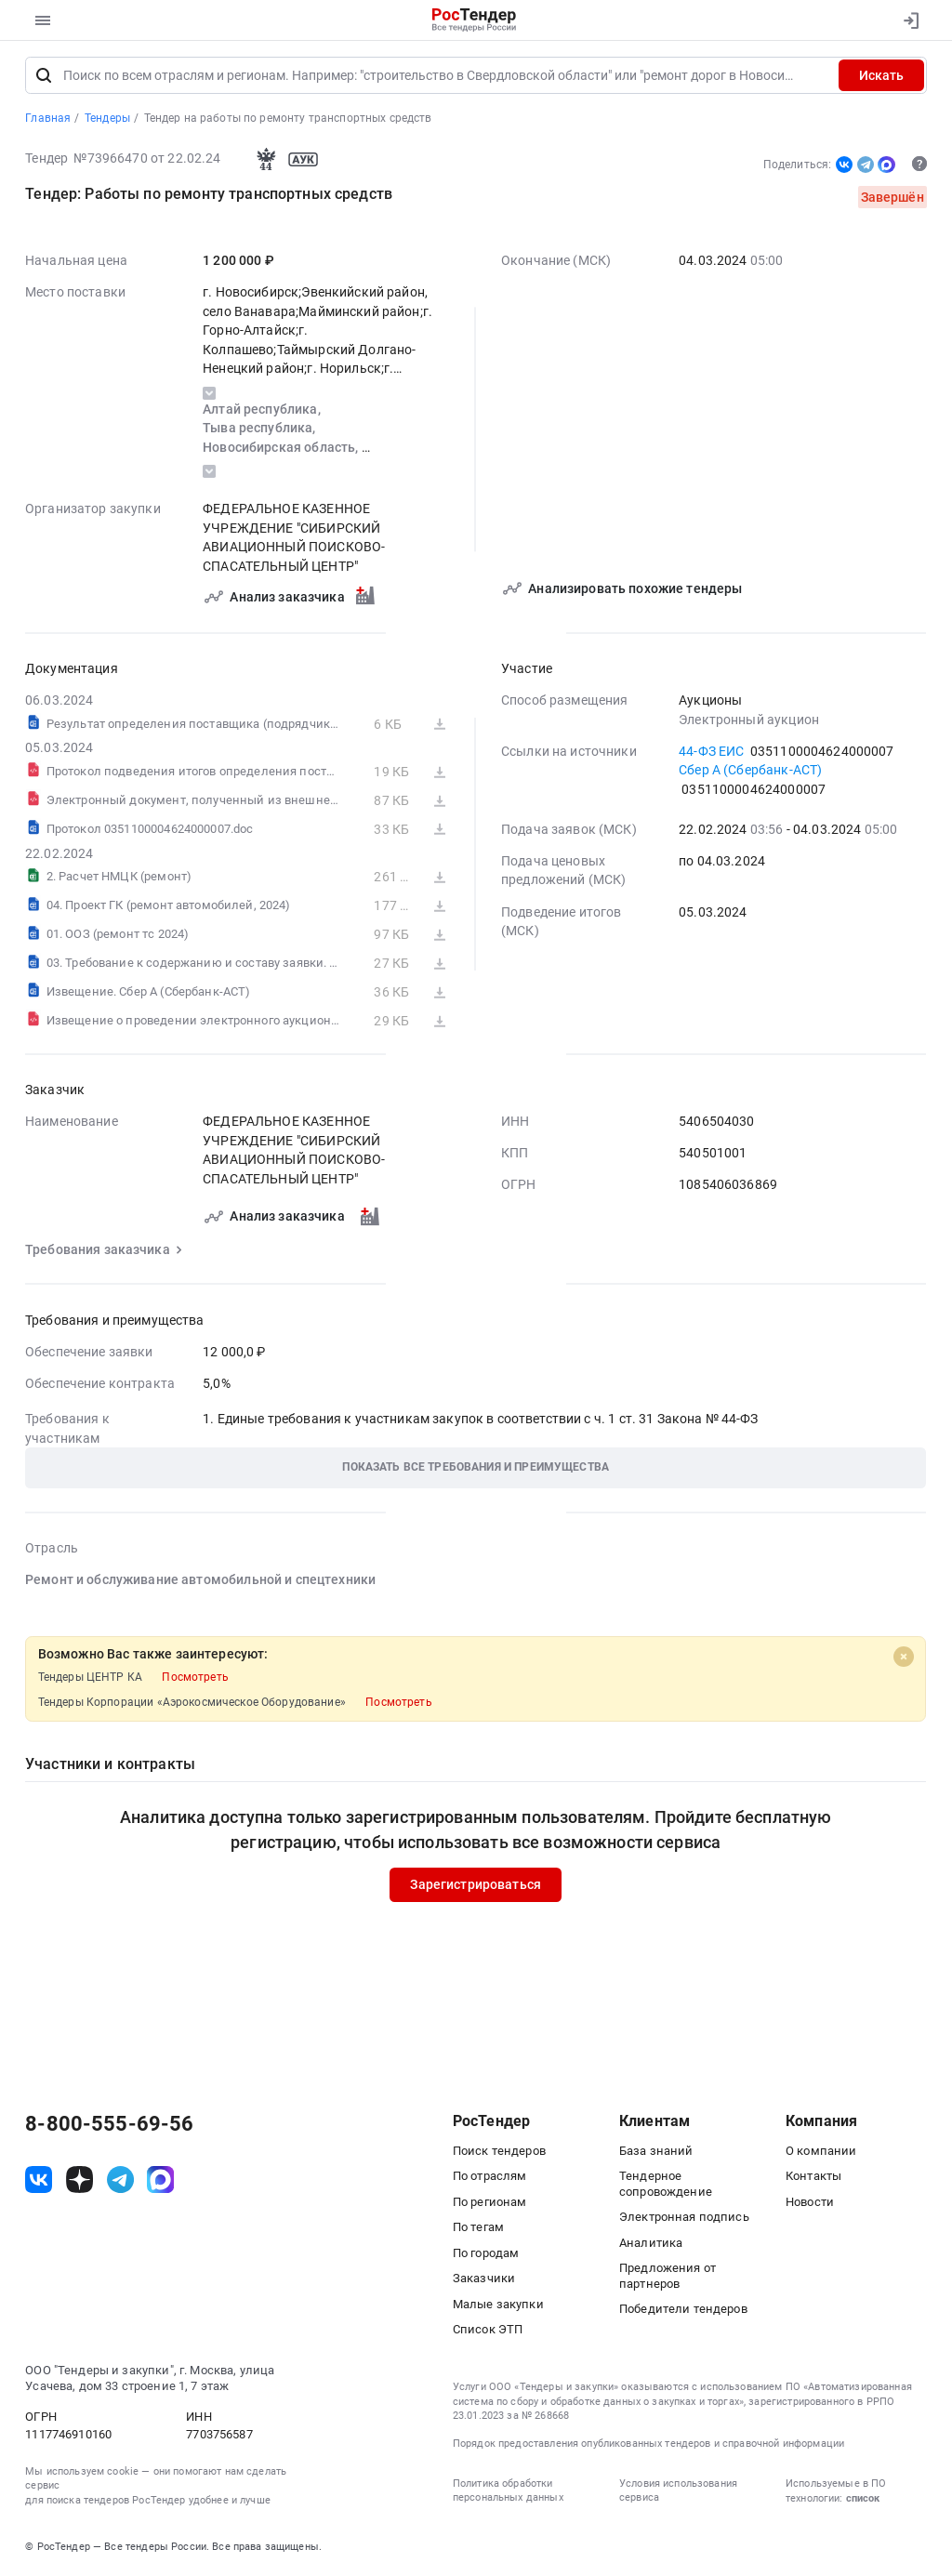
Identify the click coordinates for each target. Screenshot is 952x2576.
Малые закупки (498, 2306)
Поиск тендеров (499, 2153)
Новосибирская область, (282, 449)
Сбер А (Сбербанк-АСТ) (750, 771)
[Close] (903, 1658)
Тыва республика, (260, 429)
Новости (810, 2204)
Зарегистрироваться (476, 1886)
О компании (821, 2153)
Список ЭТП (487, 2331)
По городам (486, 2255)
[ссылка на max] (160, 2181)
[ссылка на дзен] (79, 2181)
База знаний (656, 2153)
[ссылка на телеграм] (120, 2181)
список (862, 2500)
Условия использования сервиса (678, 2492)
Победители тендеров (683, 2311)
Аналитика (650, 2245)
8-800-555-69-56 (109, 2126)
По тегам (478, 2229)
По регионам (490, 2204)
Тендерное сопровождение (665, 2185)
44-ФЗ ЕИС (711, 752)
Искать (881, 77)
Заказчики (484, 2280)
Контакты (813, 2178)
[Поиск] (43, 77)
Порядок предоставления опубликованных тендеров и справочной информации (648, 2445)
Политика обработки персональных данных (508, 2492)
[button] (475, 1469)
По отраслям (490, 2178)
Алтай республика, (263, 410)
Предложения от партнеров (667, 2277)
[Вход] (907, 20)
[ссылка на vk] (38, 2181)
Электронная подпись (684, 2219)
